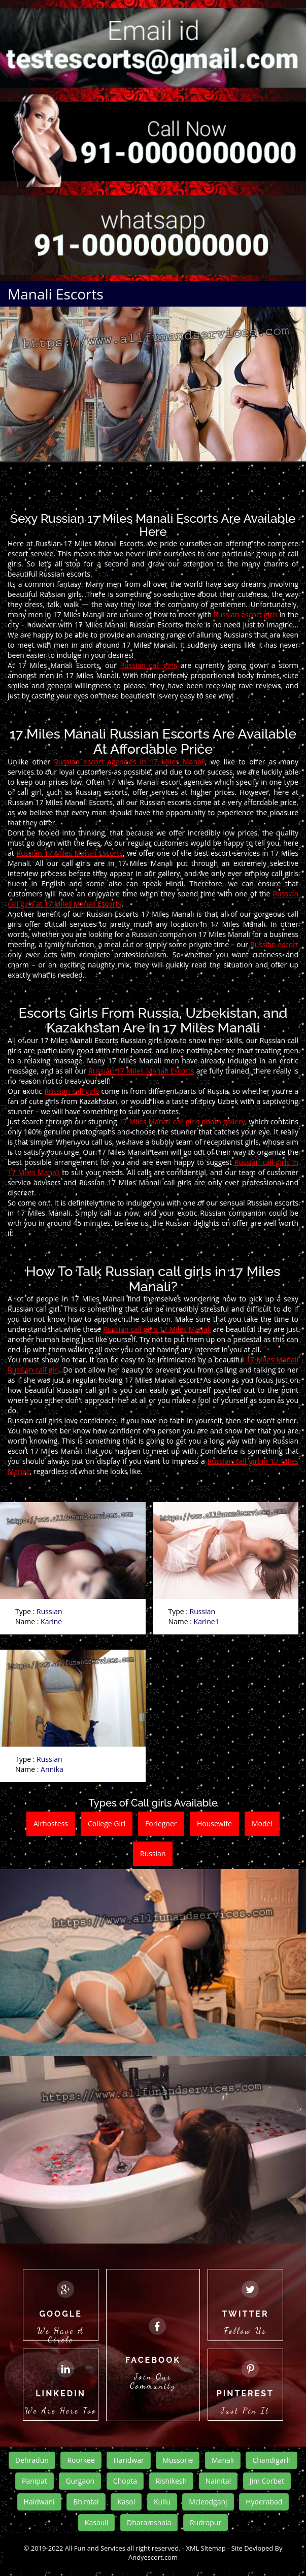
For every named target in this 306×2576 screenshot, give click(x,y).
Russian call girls (148, 665)
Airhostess (50, 1823)
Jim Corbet (267, 2481)
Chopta (125, 2481)
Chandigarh (271, 2460)
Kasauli (96, 2522)
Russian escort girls (246, 614)
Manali (223, 2460)
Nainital (218, 2481)
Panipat (34, 2481)
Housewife (214, 1823)
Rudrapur (205, 2522)
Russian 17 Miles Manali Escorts (69, 853)
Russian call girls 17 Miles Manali (157, 1329)
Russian (49, 1611)
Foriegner (161, 1823)
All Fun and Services (94, 2548)
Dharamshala (149, 2522)
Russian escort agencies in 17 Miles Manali (129, 761)
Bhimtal (85, 2501)
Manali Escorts (56, 294)
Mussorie (177, 2460)
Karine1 (206, 1621)
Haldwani (39, 2501)
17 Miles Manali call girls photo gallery (182, 1121)
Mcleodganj (208, 2501)
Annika (52, 1769)
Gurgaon (79, 2481)
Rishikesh (171, 2481)
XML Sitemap (206, 2548)
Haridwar (128, 2460)
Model (262, 1823)
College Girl (106, 1823)
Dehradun (32, 2460)
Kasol (126, 2501)
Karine (51, 1621)
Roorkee (80, 2460)
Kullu (162, 2501)
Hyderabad (264, 2501)
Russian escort (274, 944)
